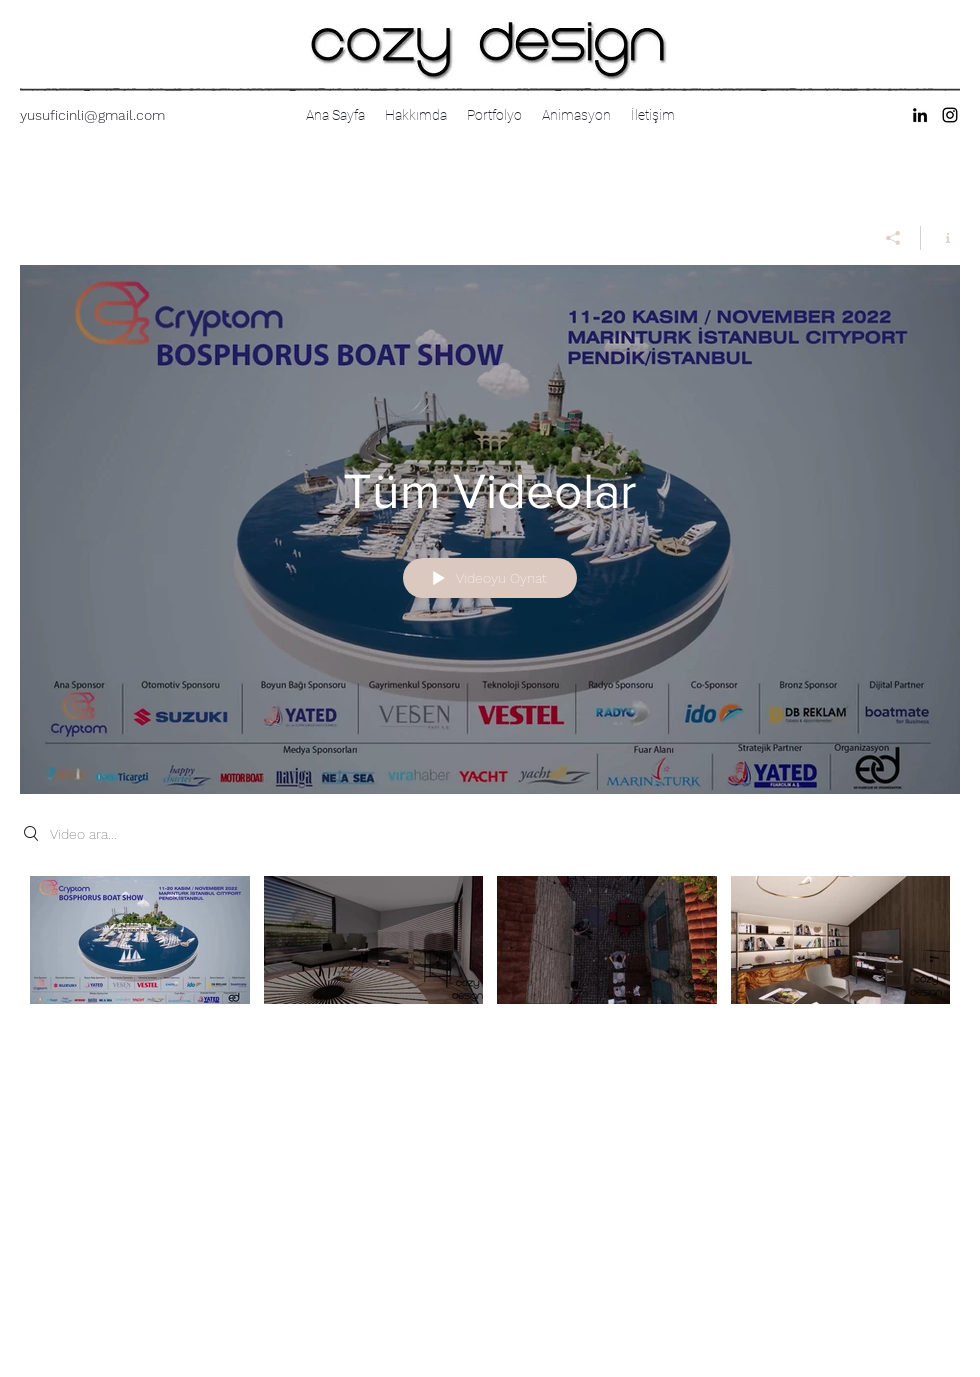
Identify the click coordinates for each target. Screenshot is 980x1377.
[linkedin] (920, 115)
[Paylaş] (893, 238)
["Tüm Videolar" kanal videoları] (490, 953)
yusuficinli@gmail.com (92, 115)
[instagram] (950, 115)
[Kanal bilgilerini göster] (940, 238)
